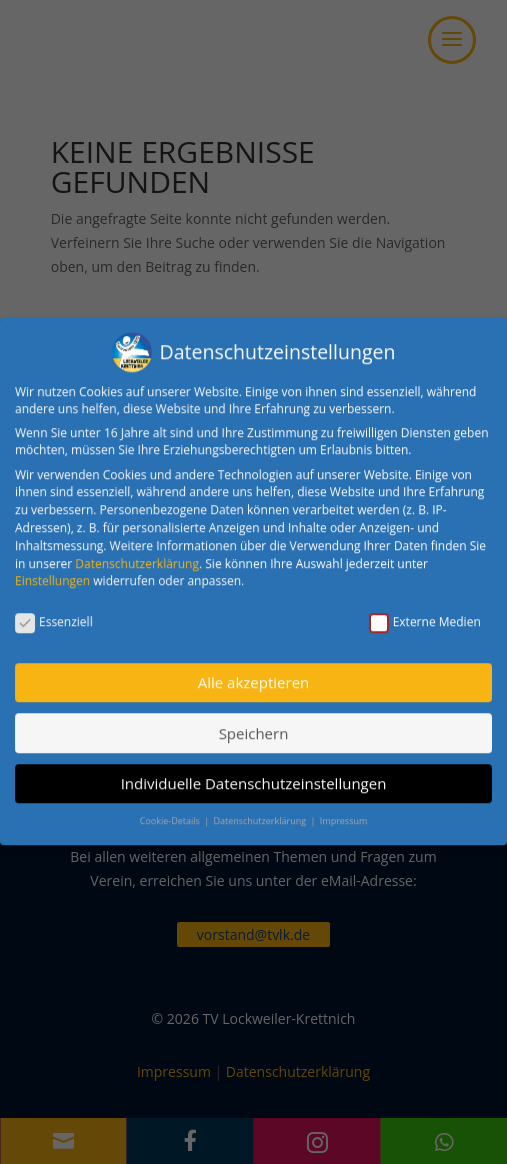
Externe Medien (425, 611)
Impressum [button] (344, 811)
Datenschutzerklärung (137, 553)
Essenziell (54, 611)
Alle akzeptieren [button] (254, 672)
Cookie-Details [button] (171, 811)
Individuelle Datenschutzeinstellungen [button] (254, 773)
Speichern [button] (254, 723)
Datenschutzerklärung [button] (260, 811)
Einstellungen (52, 571)
